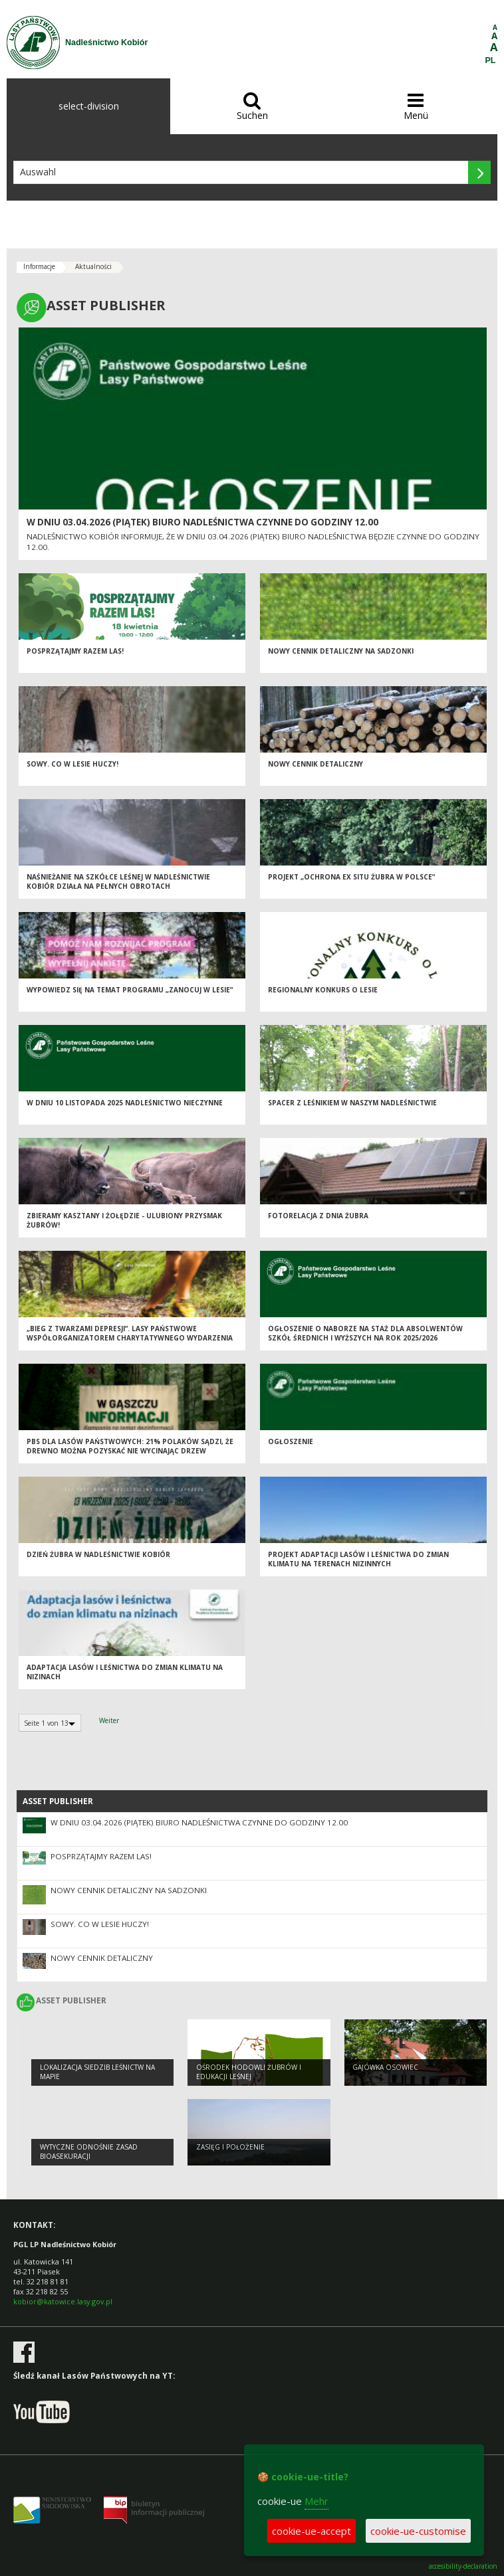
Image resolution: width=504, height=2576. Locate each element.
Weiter (109, 1720)
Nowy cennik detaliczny (315, 764)
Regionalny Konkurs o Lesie (323, 989)
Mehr (316, 2501)
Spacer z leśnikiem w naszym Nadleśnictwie (352, 1102)
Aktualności (93, 266)
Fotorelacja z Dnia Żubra (318, 1215)
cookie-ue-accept (311, 2530)
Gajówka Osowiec (385, 2067)
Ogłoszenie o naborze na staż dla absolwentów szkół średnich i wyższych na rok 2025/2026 (365, 1333)
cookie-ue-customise (418, 2530)
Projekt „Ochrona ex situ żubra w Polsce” (351, 876)
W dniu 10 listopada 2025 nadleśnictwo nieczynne (125, 1102)
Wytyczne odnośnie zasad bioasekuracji (89, 2152)
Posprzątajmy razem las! (75, 651)
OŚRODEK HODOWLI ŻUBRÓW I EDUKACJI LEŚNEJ (248, 2072)
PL (490, 60)
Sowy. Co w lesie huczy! (72, 764)
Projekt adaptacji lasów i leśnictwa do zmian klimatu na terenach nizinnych (358, 1559)
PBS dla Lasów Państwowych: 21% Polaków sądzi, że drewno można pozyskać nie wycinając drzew (130, 1446)
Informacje (39, 266)
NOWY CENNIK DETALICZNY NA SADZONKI (341, 651)
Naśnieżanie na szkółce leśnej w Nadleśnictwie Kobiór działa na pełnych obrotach (118, 881)
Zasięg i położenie (230, 2147)
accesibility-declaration (463, 2566)
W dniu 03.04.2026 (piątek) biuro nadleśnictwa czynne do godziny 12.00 (202, 522)
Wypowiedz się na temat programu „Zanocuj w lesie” (130, 989)
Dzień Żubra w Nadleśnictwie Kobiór (98, 1554)
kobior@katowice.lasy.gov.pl (62, 2301)
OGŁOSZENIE (290, 1441)
